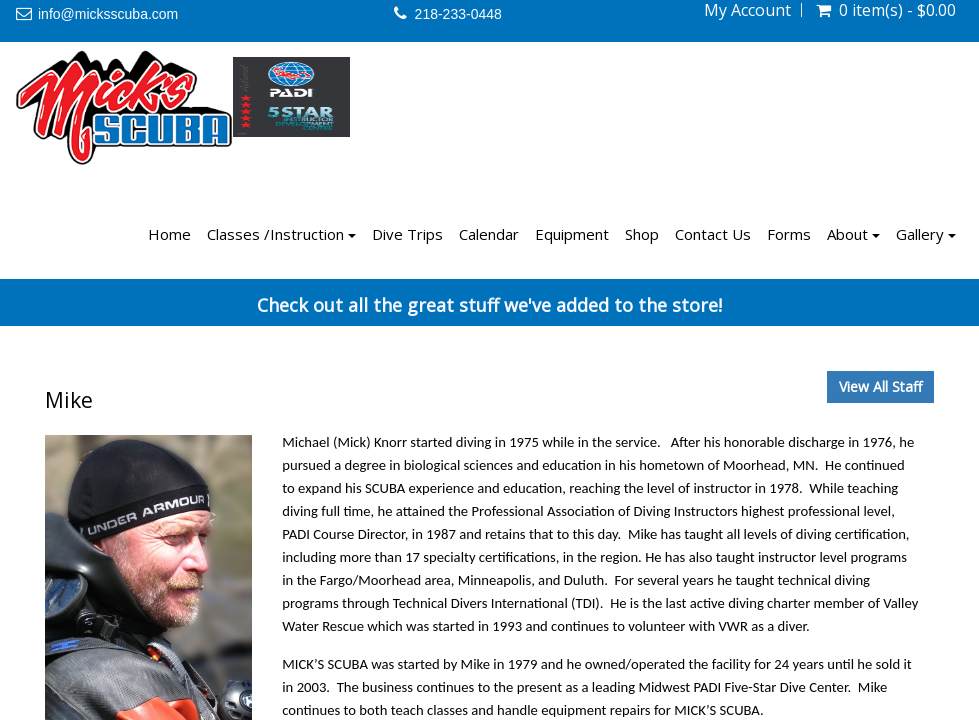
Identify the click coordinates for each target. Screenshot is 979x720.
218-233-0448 (458, 14)
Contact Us (713, 234)
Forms (789, 234)
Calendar (489, 234)
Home (169, 234)
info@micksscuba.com (108, 14)
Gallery (926, 234)
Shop (642, 234)
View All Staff (880, 386)
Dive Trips (407, 234)
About (853, 234)
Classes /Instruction (281, 234)
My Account (747, 10)
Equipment (572, 234)
